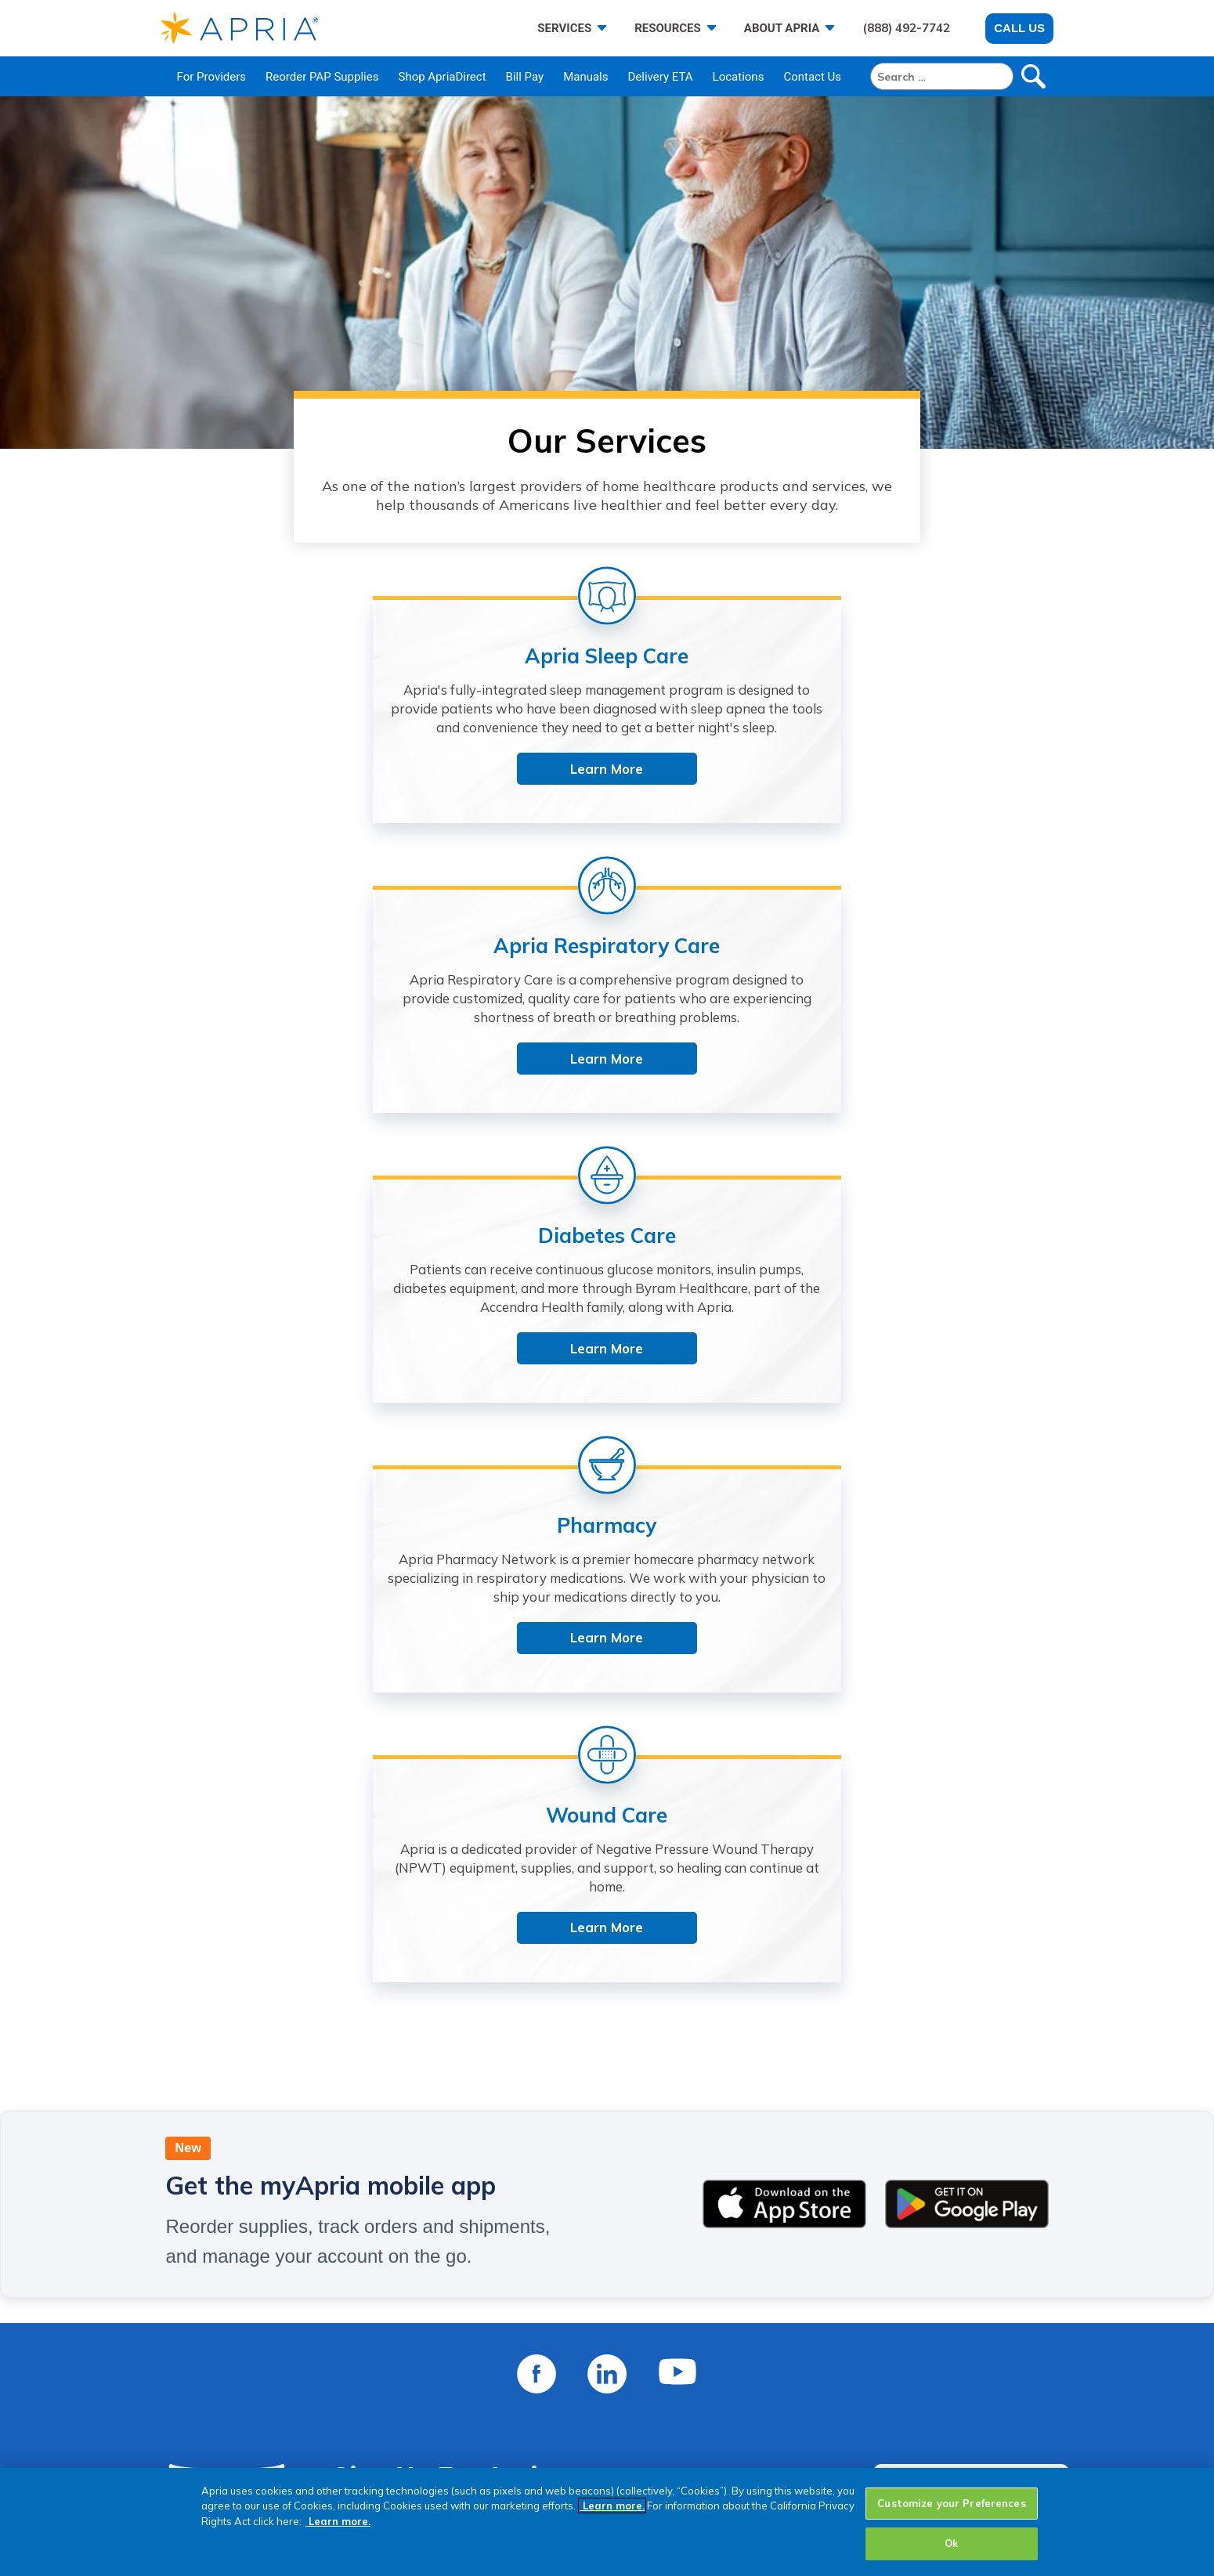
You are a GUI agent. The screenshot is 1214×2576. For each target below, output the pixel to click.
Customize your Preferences (951, 2503)
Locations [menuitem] (738, 77)
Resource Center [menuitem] (528, 2381)
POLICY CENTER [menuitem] (787, 2291)
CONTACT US (963, 1956)
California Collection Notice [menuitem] (820, 2463)
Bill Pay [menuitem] (525, 77)
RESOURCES (667, 28)
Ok (951, 2543)
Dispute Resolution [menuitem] (794, 2422)
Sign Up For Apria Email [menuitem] (549, 2463)
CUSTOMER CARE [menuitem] (533, 2291)
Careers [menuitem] (297, 2381)
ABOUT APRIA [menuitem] (318, 2291)
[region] (607, 2522)
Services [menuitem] (300, 2340)
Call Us (1019, 27)
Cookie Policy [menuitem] (777, 2340)
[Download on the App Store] (784, 1465)
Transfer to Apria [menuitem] (528, 2361)
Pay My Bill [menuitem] (510, 2320)
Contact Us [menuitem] (812, 77)
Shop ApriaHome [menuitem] (529, 2442)
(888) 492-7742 (906, 27)
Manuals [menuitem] (585, 77)
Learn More (309, 824)
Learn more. (612, 2505)
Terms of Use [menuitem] (777, 2361)
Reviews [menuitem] (299, 2422)
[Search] (941, 76)
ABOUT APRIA (781, 28)
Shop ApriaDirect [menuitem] (442, 77)
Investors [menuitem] (302, 2402)
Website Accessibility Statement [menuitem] (836, 2381)
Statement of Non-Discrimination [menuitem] (838, 2442)
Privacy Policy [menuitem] (778, 2320)
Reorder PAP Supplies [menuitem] (322, 77)
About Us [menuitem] (302, 2320)
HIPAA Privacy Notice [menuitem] (802, 2402)
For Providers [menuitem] (212, 77)
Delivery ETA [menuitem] (660, 77)
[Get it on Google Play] (967, 1465)
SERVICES (564, 28)
